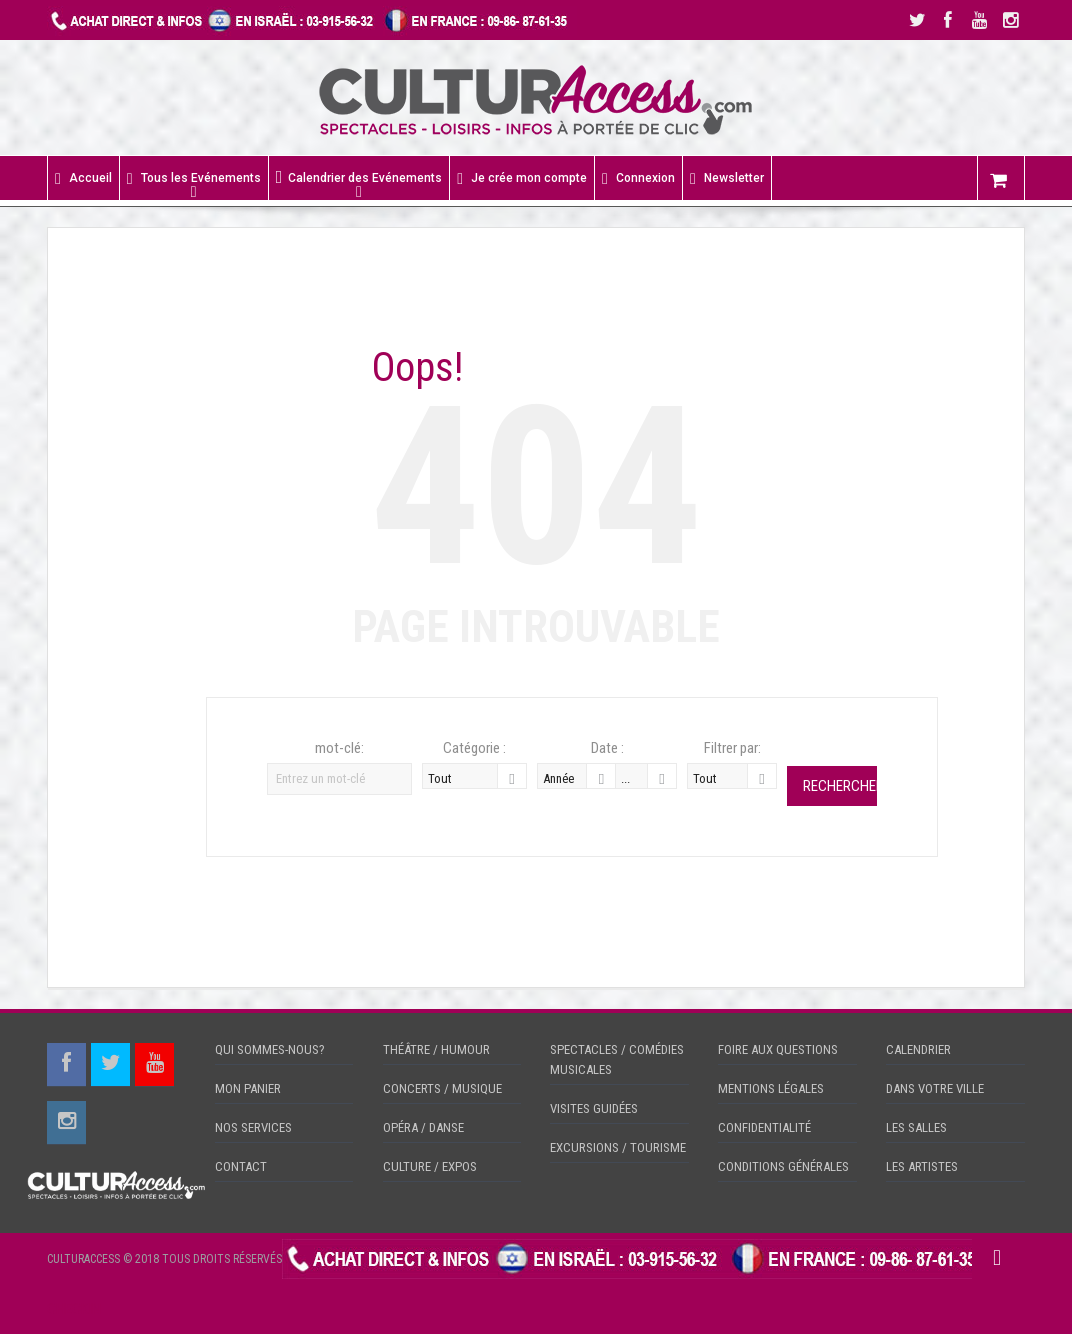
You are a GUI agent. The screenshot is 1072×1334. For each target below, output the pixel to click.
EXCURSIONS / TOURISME (618, 1147)
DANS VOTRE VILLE (935, 1088)
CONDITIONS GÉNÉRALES (783, 1166)
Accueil (83, 178)
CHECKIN (74, 1309)
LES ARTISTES (922, 1166)
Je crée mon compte (522, 178)
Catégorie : (474, 748)
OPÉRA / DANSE (423, 1127)
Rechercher (840, 786)
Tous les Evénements (194, 178)
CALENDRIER (918, 1049)
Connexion (638, 178)
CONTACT (241, 1166)
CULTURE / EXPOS (430, 1166)
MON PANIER (248, 1088)
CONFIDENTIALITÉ (764, 1127)
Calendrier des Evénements (359, 177)
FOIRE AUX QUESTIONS (778, 1049)
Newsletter (727, 178)
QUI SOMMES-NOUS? (270, 1049)
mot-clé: (339, 748)
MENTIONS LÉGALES (771, 1088)
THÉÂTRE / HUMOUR (436, 1049)
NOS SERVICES (253, 1127)
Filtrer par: (732, 748)
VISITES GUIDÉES (594, 1108)
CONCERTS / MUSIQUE (442, 1088)
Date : (607, 748)
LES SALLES (916, 1127)
